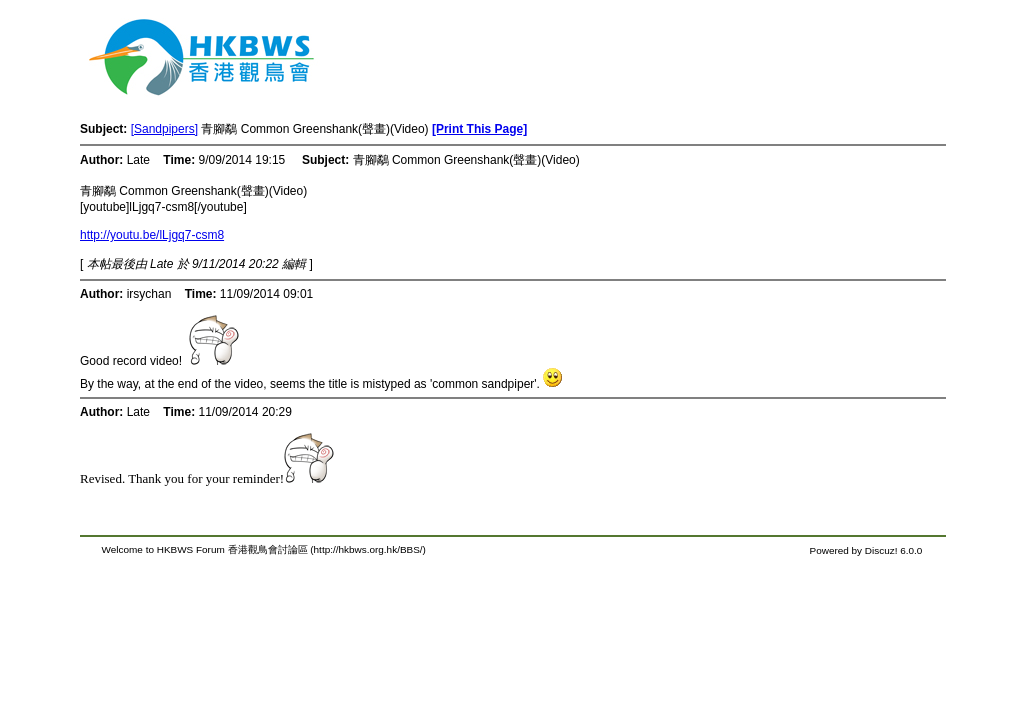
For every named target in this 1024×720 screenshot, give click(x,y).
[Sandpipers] (164, 129)
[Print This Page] (479, 129)
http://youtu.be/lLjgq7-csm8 (152, 235)
